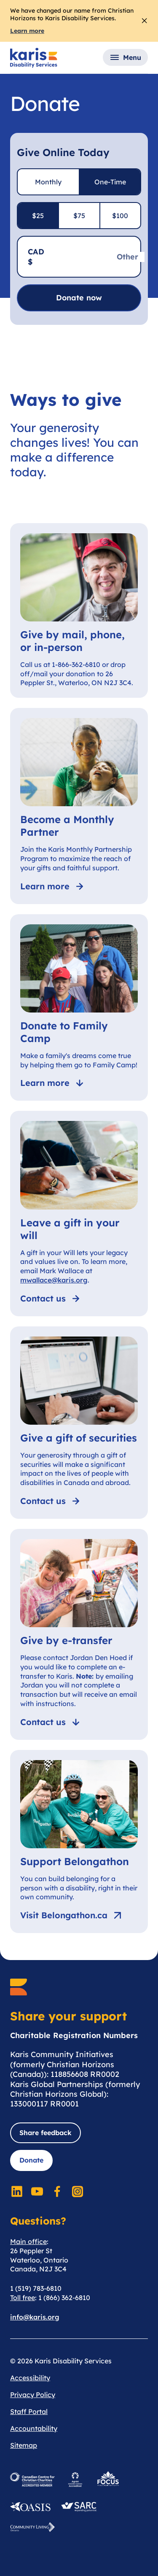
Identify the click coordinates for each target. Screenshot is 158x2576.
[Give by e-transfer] (79, 1634)
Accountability (33, 2428)
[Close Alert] (144, 20)
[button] (125, 57)
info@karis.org (34, 2317)
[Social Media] (17, 2191)
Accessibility (30, 2377)
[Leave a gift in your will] (79, 1213)
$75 (79, 215)
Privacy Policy (32, 2394)
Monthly (48, 182)
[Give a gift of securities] (79, 1422)
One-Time (110, 182)
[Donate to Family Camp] (79, 1007)
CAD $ (36, 256)
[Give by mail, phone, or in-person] (79, 610)
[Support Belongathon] (79, 1841)
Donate (31, 2160)
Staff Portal (29, 2411)
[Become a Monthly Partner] (79, 806)
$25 (38, 215)
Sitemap (23, 2445)
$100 (120, 215)
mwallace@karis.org (54, 1280)
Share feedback (45, 2132)
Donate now (79, 297)
